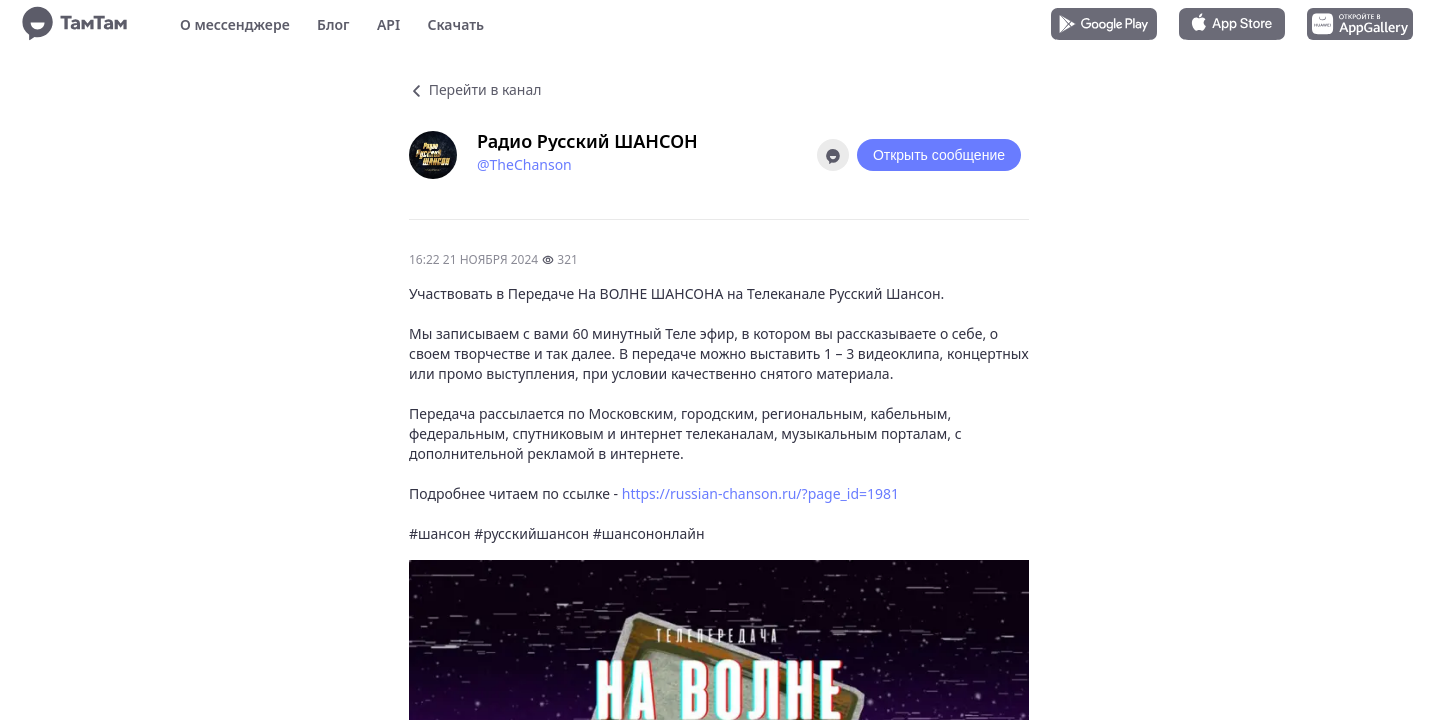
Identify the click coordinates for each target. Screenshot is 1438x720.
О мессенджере (235, 24)
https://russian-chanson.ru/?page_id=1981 (760, 493)
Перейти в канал (475, 89)
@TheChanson (524, 164)
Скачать (455, 24)
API (388, 24)
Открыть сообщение (939, 155)
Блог (333, 24)
